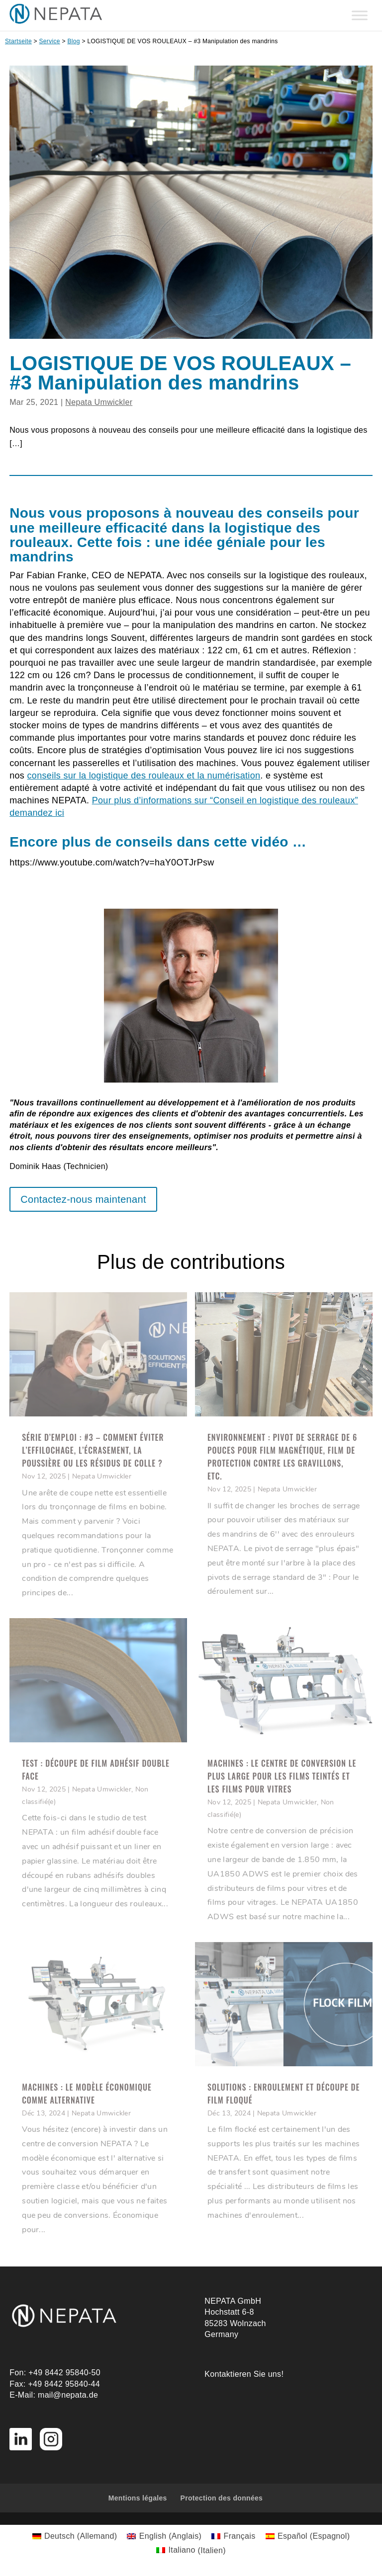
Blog (73, 41)
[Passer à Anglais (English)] (164, 2536)
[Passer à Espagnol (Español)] (308, 2536)
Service (49, 41)
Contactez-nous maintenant (83, 1199)
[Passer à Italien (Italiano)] (191, 2551)
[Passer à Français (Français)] (233, 2536)
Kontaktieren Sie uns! (244, 2374)
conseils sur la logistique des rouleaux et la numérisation (144, 776)
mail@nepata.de (68, 2395)
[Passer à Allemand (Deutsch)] (74, 2536)
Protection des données (221, 2498)
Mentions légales (137, 2498)
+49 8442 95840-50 (64, 2372)
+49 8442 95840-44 (64, 2384)
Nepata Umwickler (98, 402)
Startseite (18, 41)
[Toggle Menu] (360, 15)
